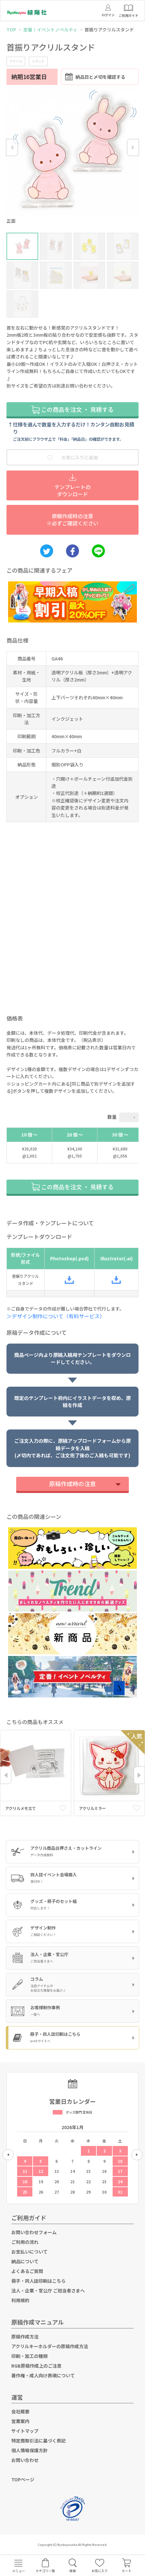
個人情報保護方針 (29, 2450)
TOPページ (22, 2479)
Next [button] (133, 147)
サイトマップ (25, 2431)
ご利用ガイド (28, 2217)
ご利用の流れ (25, 2242)
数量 (112, 1116)
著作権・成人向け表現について (43, 2375)
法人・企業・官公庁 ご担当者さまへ (48, 2290)
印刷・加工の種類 (29, 2356)
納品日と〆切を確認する (95, 77)
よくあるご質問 (27, 2271)
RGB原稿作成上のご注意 (36, 2365)
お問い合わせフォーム (34, 2232)
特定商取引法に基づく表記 (38, 2440)
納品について (25, 2261)
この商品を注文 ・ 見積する (72, 409)
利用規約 (20, 2300)
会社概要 (20, 2411)
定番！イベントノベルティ (50, 29)
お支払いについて (29, 2251)
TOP (11, 29)
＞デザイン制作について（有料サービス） (58, 1316)
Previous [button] (12, 147)
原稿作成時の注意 (72, 1483)
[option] (72, 156)
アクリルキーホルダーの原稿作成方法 (49, 2346)
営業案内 (20, 2421)
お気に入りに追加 (72, 457)
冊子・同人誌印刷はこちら (38, 2281)
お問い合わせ (25, 2460)
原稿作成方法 (25, 2336)
